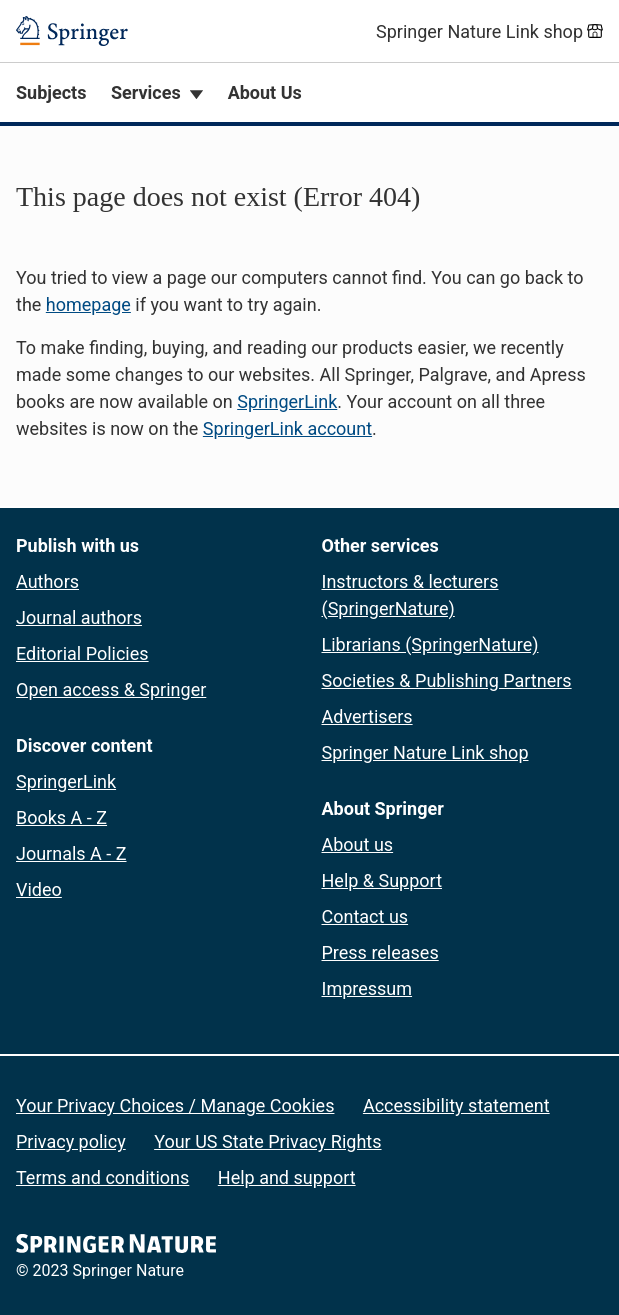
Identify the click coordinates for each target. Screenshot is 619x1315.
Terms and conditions (102, 1177)
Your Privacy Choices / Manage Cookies (175, 1105)
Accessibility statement (456, 1105)
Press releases (380, 952)
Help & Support (382, 880)
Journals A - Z (71, 853)
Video (39, 889)
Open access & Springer (111, 689)
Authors (47, 581)
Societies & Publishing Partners (447, 680)
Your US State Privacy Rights (267, 1141)
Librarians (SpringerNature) (430, 644)
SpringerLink (287, 401)
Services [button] (146, 92)
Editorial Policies (82, 653)
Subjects (51, 92)
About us (358, 844)
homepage (88, 304)
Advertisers (367, 716)
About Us (265, 92)
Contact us (365, 916)
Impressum (367, 988)
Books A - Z (61, 817)
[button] (309, 309)
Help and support (287, 1177)
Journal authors (79, 617)
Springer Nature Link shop (425, 752)
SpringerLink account (287, 428)
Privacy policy (71, 1141)
